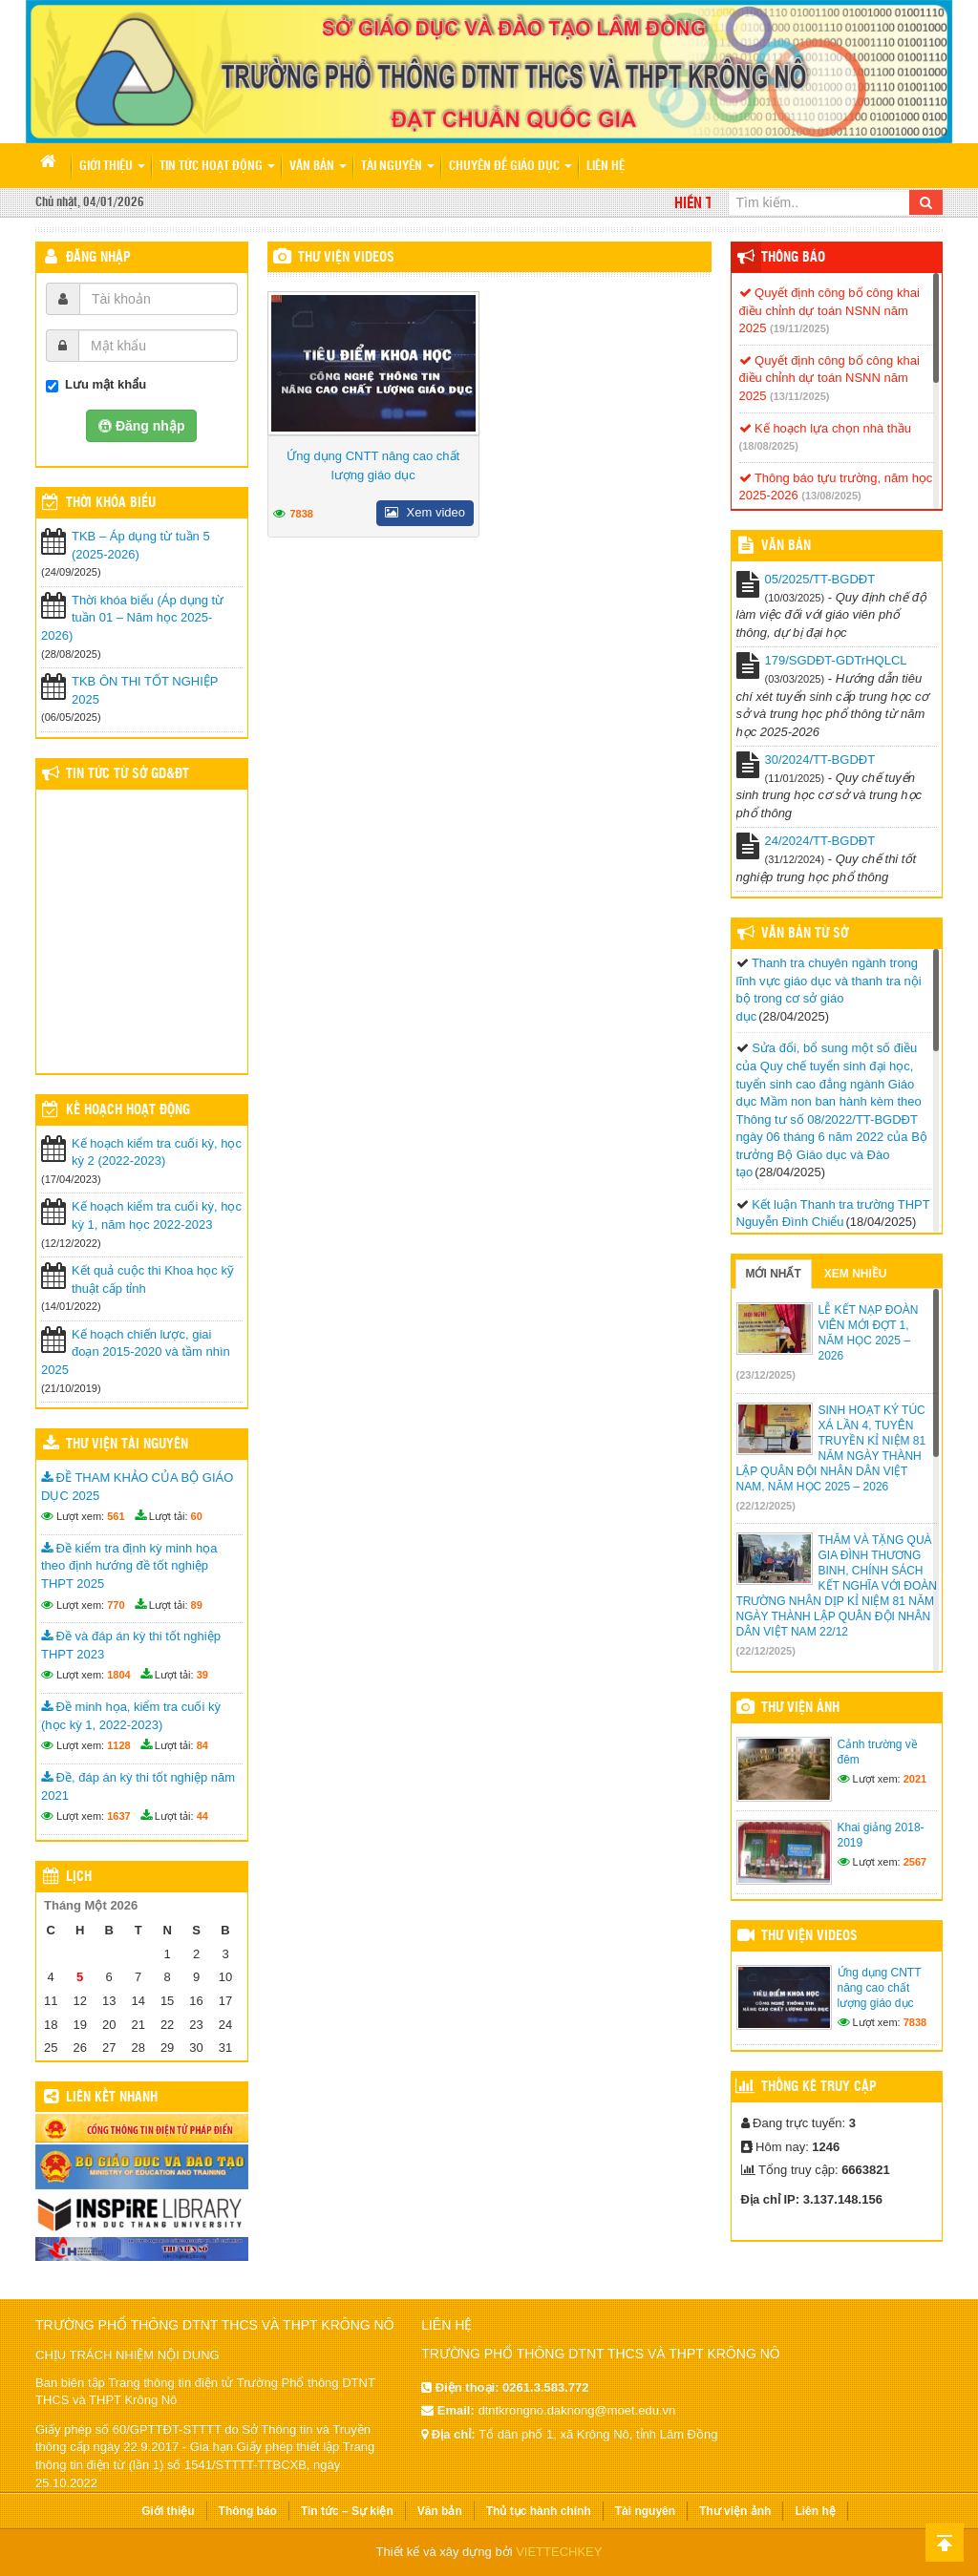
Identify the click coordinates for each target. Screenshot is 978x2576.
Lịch (79, 1877)
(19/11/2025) (799, 328)
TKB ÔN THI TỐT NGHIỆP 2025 (145, 690)
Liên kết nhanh (112, 2097)
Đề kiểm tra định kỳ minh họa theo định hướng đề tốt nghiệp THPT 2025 (129, 1566)
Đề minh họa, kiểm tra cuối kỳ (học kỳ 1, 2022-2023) (131, 1716)
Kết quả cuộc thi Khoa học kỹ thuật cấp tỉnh (153, 1279)
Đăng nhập (98, 257)
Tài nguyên (398, 166)
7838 (301, 513)
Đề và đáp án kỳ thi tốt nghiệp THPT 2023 (131, 1645)
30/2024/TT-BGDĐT (820, 759)
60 (196, 1516)
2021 (915, 1778)
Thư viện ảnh (800, 1708)
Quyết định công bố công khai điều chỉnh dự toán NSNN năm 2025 (829, 310)
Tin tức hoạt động (217, 166)
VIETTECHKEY (559, 2551)
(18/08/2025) (768, 446)
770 (115, 1605)
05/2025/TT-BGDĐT (820, 579)
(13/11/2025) (799, 396)
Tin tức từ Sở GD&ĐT (127, 774)
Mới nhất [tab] (773, 1273)
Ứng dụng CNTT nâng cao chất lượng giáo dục (373, 465)
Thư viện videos (346, 257)
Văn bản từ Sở (804, 933)
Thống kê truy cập (819, 2087)
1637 (118, 1816)
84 (202, 1745)
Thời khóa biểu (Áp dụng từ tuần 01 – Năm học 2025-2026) (132, 618)
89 (196, 1605)
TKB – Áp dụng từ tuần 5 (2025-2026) (141, 545)
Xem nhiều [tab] (855, 1273)
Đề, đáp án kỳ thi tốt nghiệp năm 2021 (138, 1786)
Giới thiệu (112, 166)
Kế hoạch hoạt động (128, 1110)
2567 (915, 1862)
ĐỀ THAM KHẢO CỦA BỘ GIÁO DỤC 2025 (137, 1486)
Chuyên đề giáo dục (510, 166)
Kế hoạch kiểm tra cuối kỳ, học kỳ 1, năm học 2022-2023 (157, 1215)
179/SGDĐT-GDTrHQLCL (836, 660)
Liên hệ (605, 166)
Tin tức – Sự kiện (347, 2511)
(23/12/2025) (766, 1375)
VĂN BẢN (786, 546)
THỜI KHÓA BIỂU (111, 503)
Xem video (425, 512)
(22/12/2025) (766, 1505)
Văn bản (318, 166)
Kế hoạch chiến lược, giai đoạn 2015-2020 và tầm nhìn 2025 (135, 1352)
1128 (118, 1745)
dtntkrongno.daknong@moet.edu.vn (576, 2410)
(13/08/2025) (831, 495)
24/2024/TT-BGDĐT (820, 841)
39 (202, 1674)
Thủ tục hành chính (538, 2511)
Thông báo (793, 257)
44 (202, 1816)
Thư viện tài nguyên (127, 1444)
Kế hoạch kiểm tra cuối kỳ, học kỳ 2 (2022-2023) (157, 1152)
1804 (118, 1674)
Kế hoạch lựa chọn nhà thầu (825, 428)
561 (115, 1516)
